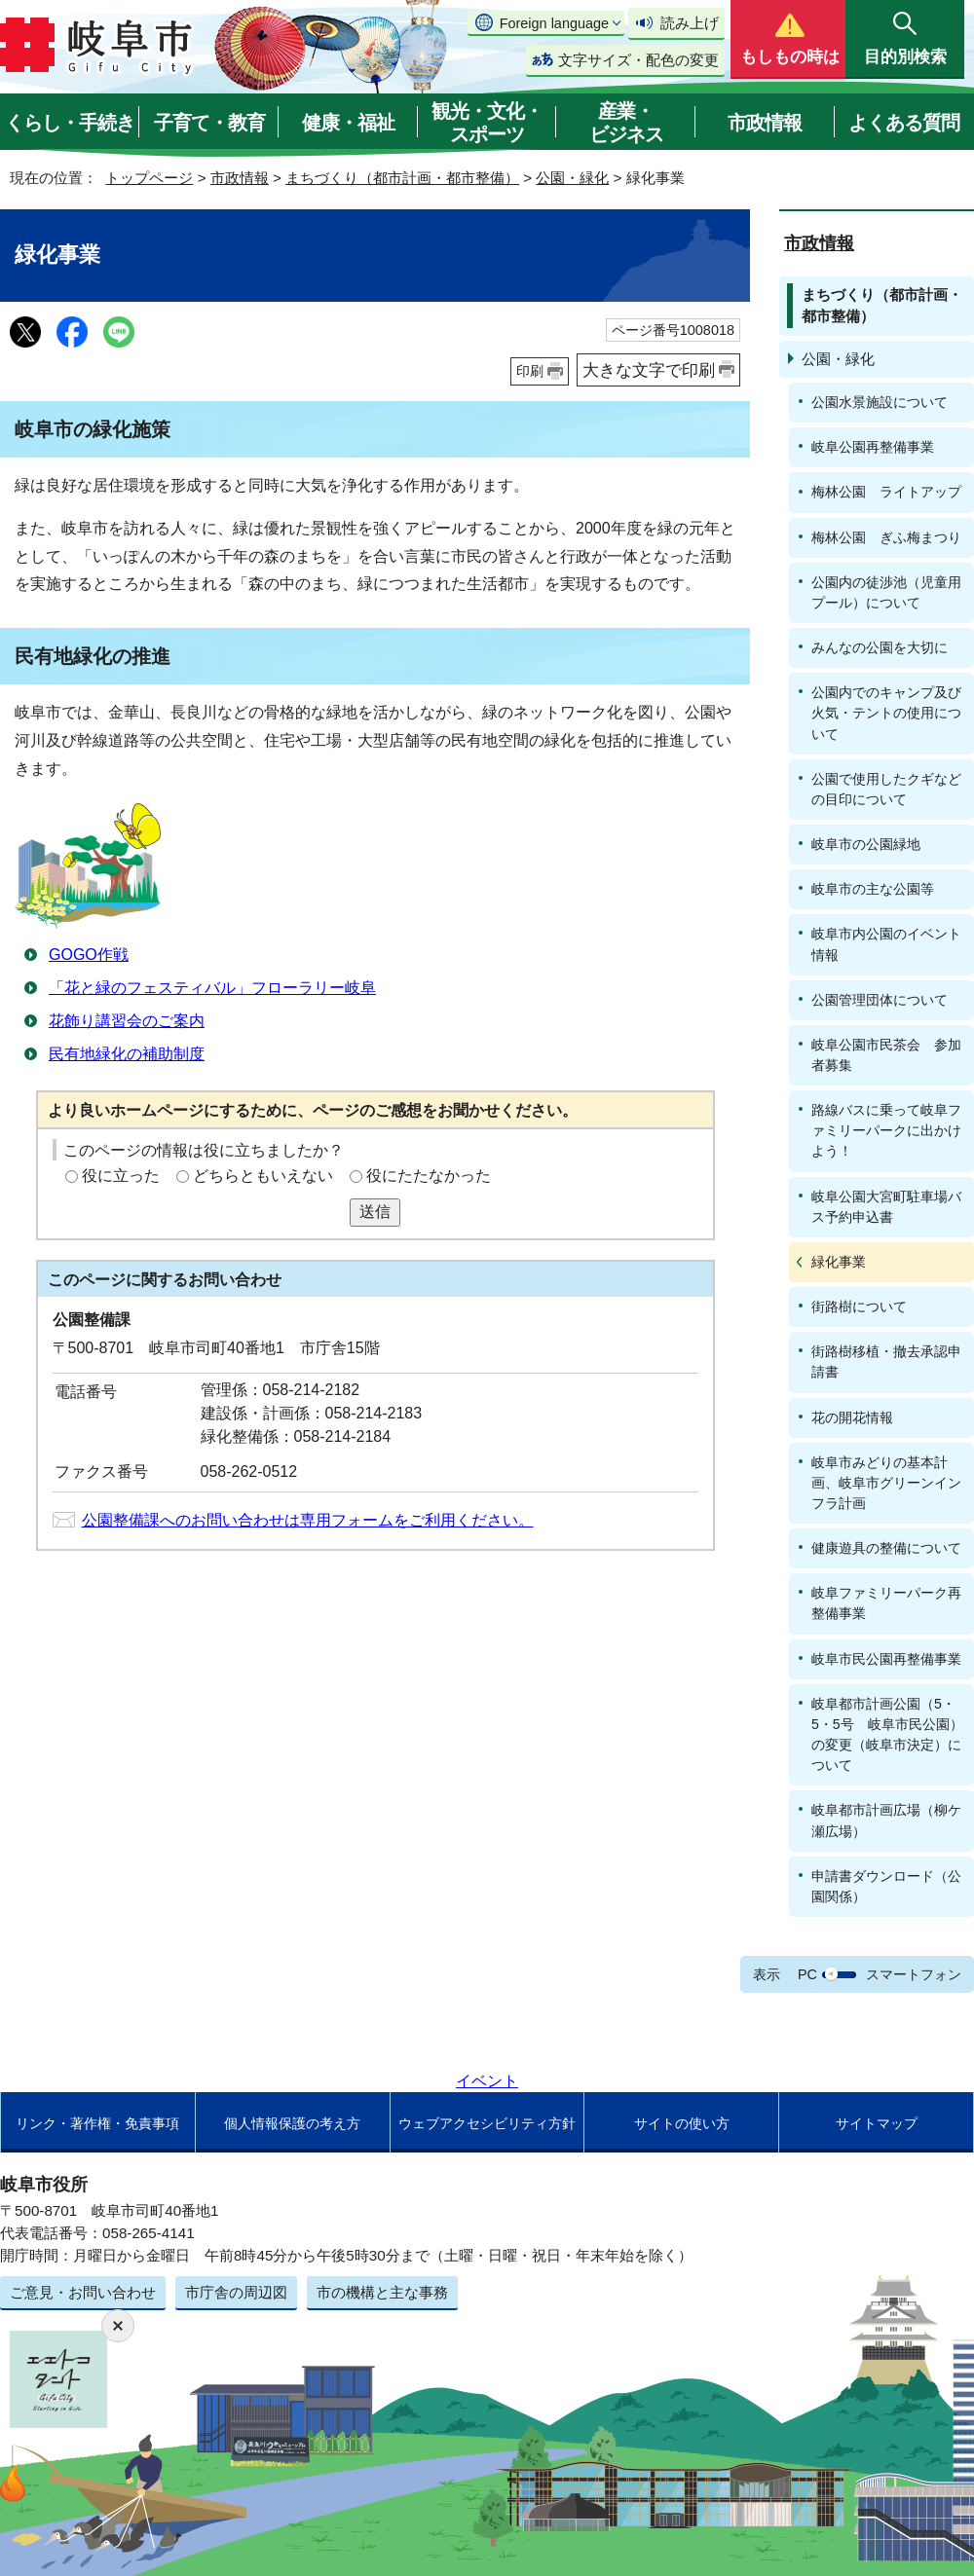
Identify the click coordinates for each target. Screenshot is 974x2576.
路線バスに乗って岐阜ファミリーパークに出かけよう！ (886, 1130)
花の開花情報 (852, 1417)
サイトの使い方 (682, 2123)
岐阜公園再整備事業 (872, 447)
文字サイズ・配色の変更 (638, 60)
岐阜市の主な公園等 (872, 889)
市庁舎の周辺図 (236, 2292)
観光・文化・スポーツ (487, 122)
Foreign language (554, 23)
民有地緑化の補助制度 (127, 1054)
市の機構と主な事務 (382, 2292)
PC (807, 1974)
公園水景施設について (879, 402)
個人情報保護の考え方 (292, 2123)
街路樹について (859, 1306)
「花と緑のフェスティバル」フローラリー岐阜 (212, 987)
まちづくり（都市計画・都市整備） (402, 177)
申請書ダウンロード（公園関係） (886, 1886)
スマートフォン (913, 1974)
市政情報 (765, 122)
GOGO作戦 (89, 954)
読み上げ (689, 23)
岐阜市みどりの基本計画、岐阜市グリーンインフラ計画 (886, 1482)
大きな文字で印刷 (648, 370)
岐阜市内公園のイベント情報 (886, 944)
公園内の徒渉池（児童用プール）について (886, 592)
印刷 (529, 371)
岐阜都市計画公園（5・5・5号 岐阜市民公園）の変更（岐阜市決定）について (887, 1734)
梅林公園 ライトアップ (886, 491)
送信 (375, 1211)
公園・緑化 (572, 177)
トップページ (149, 177)
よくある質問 (903, 122)
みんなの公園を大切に (879, 647)
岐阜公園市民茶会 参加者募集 (886, 1055)
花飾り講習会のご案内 (127, 1020)
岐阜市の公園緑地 (865, 844)
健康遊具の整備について (886, 1548)
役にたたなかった (428, 1175)
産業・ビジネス (626, 122)
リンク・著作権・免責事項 (97, 2123)
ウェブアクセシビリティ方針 (487, 2123)
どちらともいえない (263, 1175)
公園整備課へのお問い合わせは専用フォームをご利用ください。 (308, 1520)
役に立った (121, 1175)
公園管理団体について (879, 1000)
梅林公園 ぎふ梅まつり (886, 537)
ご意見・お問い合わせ (83, 2292)
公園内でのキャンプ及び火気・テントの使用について (886, 712)
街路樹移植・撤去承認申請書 (886, 1361)
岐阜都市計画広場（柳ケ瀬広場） (886, 1820)
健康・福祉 (348, 122)
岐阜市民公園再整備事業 (886, 1659)
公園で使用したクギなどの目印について (886, 789)
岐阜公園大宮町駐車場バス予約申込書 (886, 1207)
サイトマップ (877, 2123)
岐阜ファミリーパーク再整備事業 (886, 1603)
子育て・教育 (209, 122)
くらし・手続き (69, 122)
